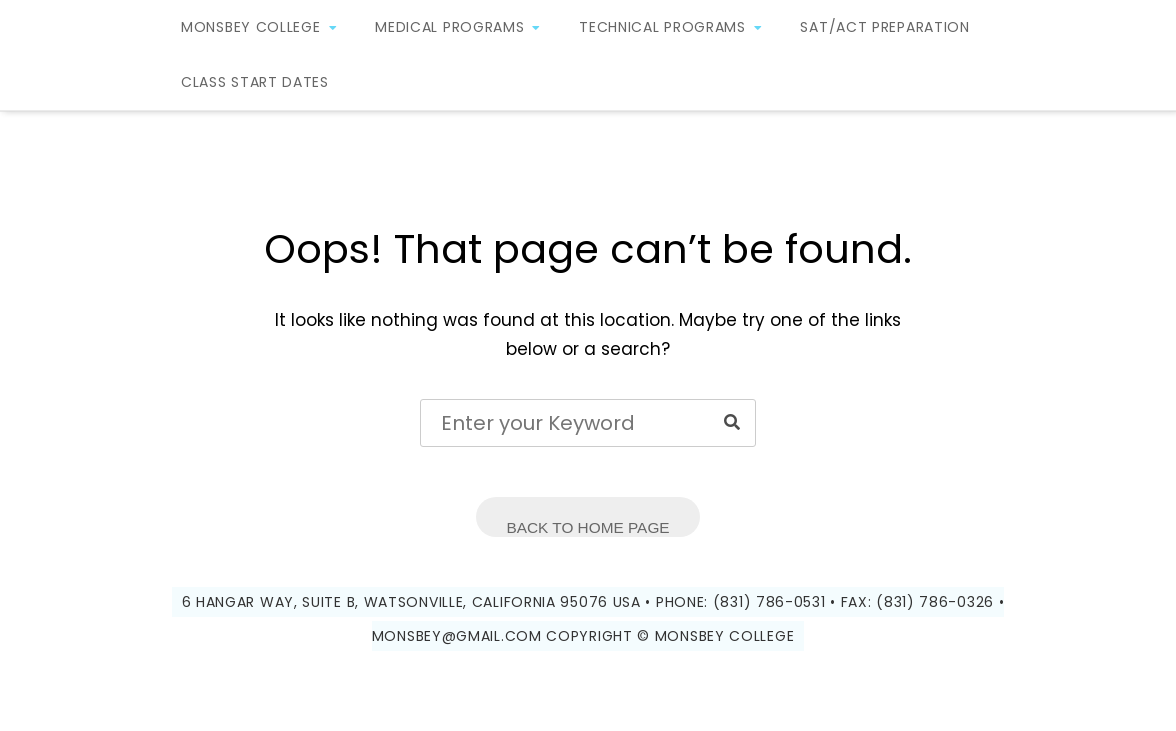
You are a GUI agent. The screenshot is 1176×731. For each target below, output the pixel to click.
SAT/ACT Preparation (884, 27)
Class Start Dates (255, 82)
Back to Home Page (588, 527)
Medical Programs (449, 27)
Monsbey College (251, 27)
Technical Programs (662, 27)
